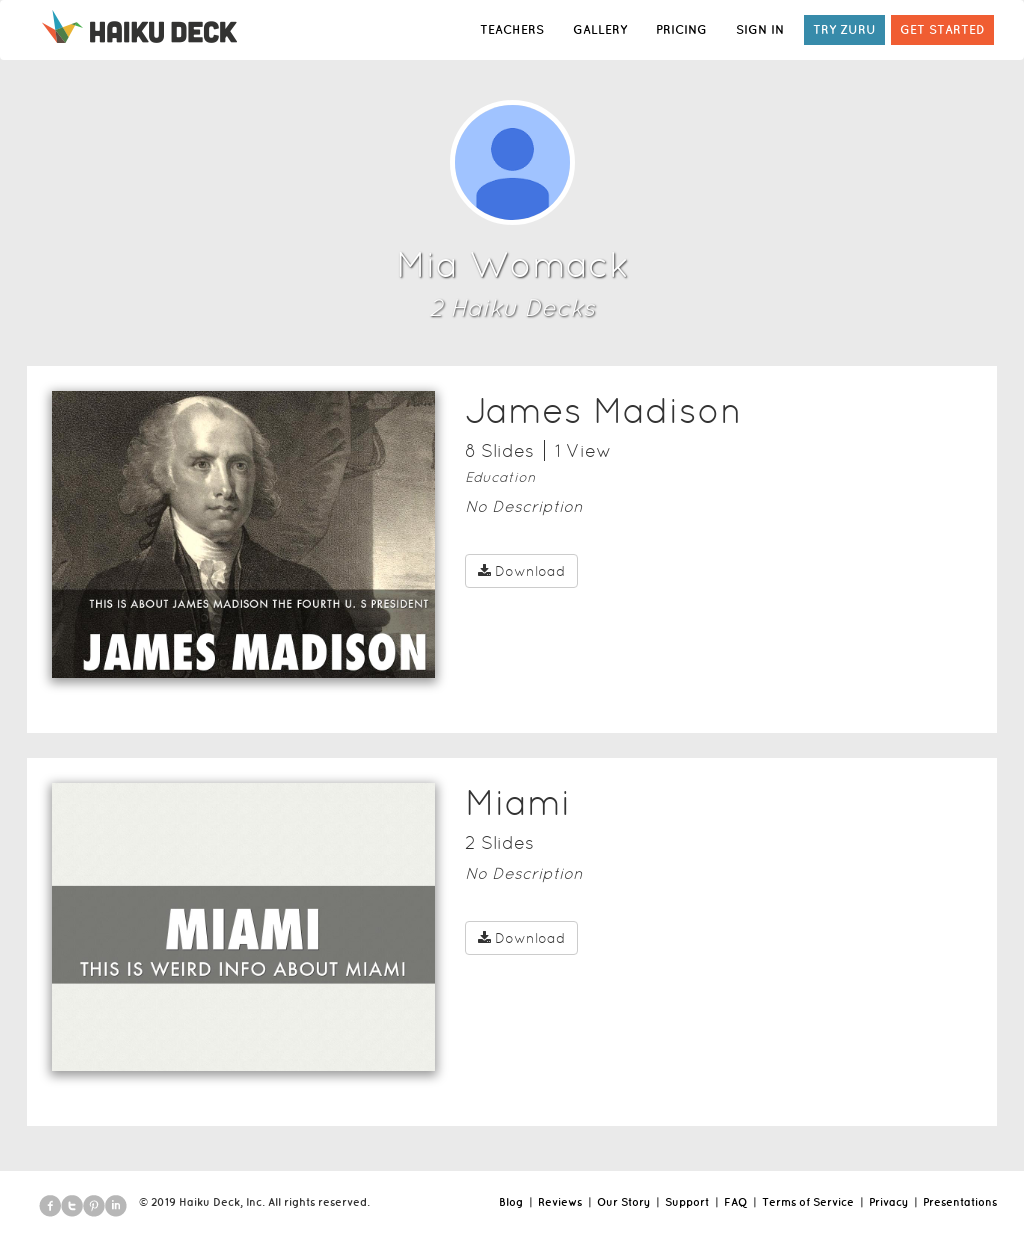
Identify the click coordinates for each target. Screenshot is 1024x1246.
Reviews (560, 1202)
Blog (511, 1202)
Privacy (888, 1202)
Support (687, 1202)
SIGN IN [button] (760, 29)
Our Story (623, 1202)
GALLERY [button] (600, 29)
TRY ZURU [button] (844, 29)
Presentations (960, 1202)
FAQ (735, 1202)
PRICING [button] (681, 29)
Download (521, 571)
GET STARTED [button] (942, 29)
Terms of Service (808, 1202)
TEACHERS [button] (512, 29)
